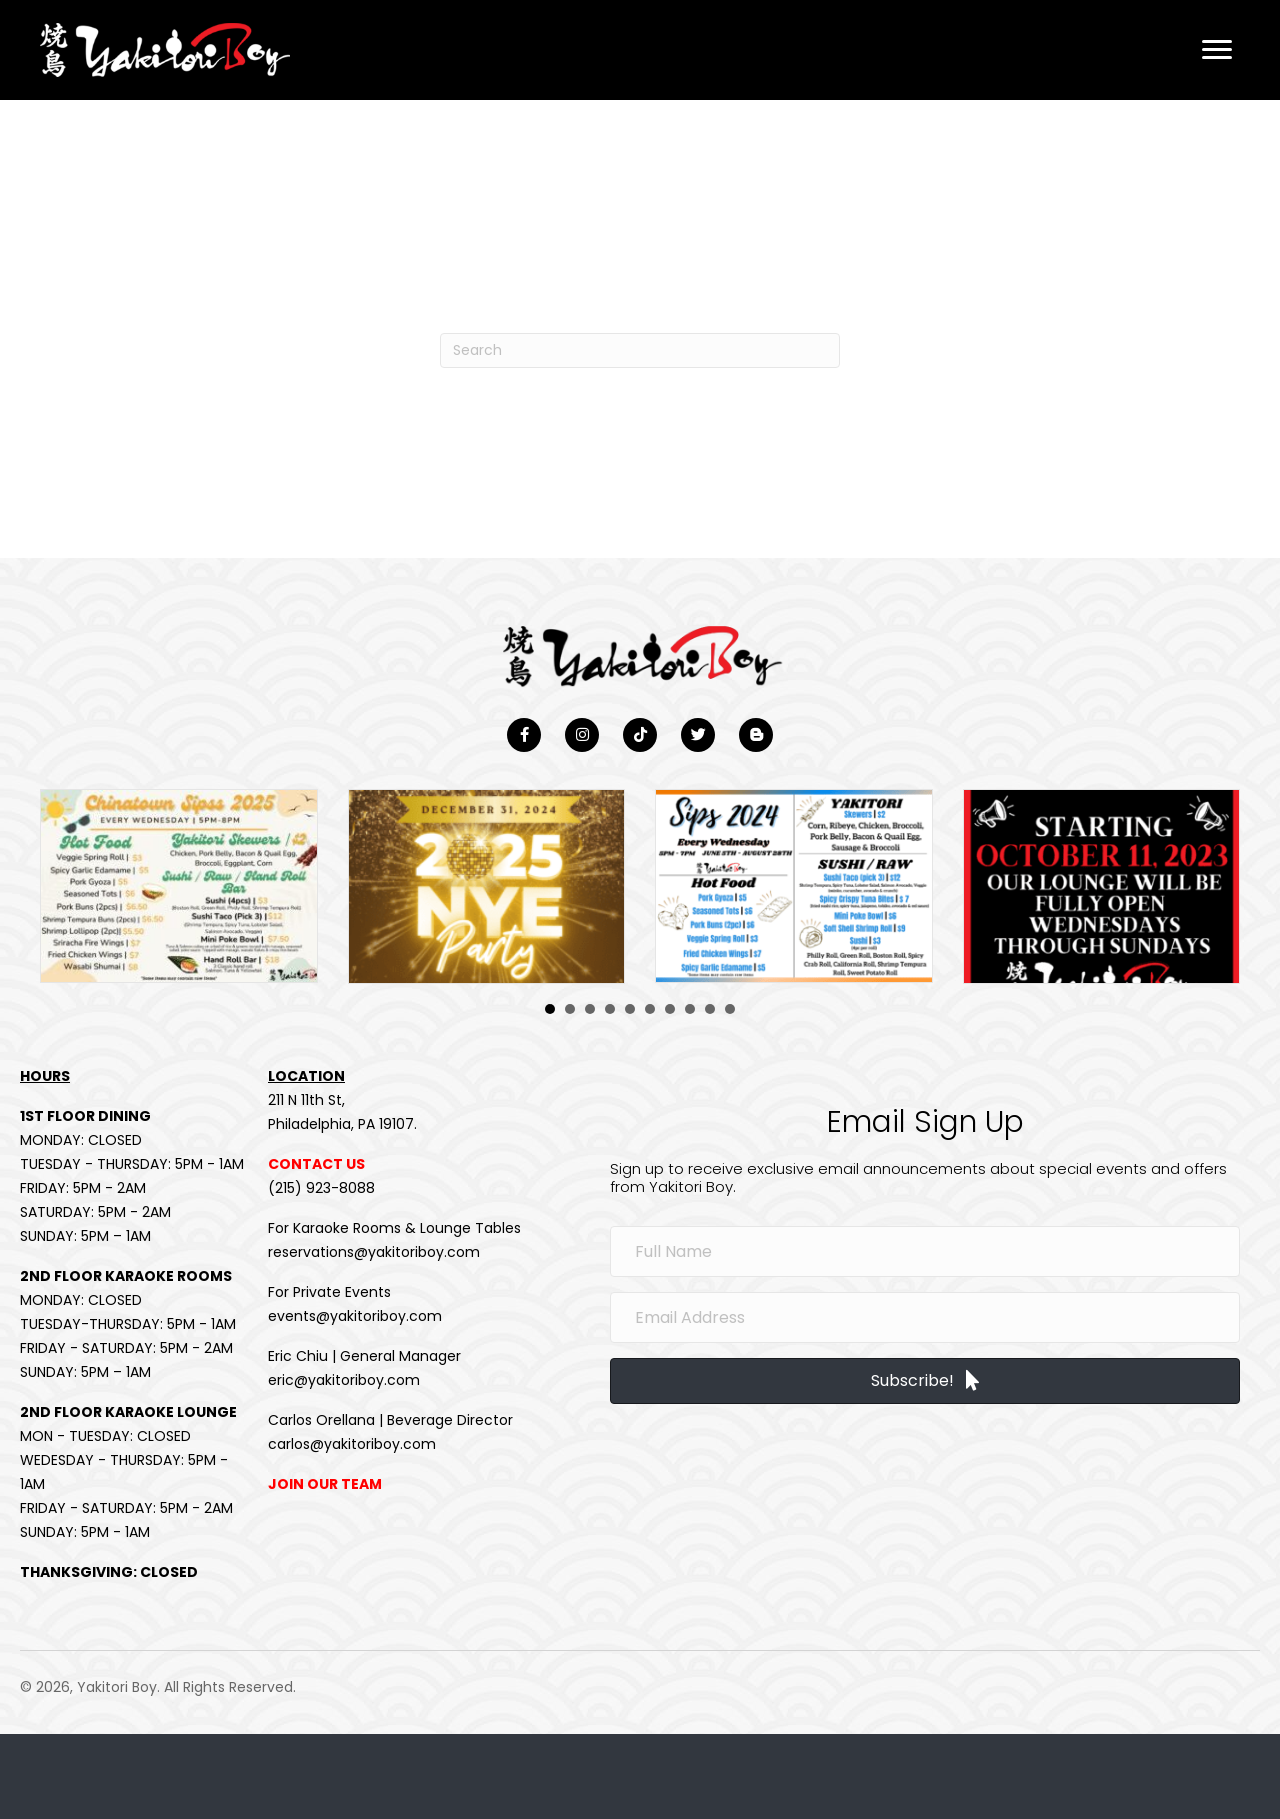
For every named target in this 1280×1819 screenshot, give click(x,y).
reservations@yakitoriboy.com (374, 1254)
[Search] (640, 350)
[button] (1217, 50)
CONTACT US (316, 1166)
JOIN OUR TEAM (325, 1486)
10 (730, 1011)
